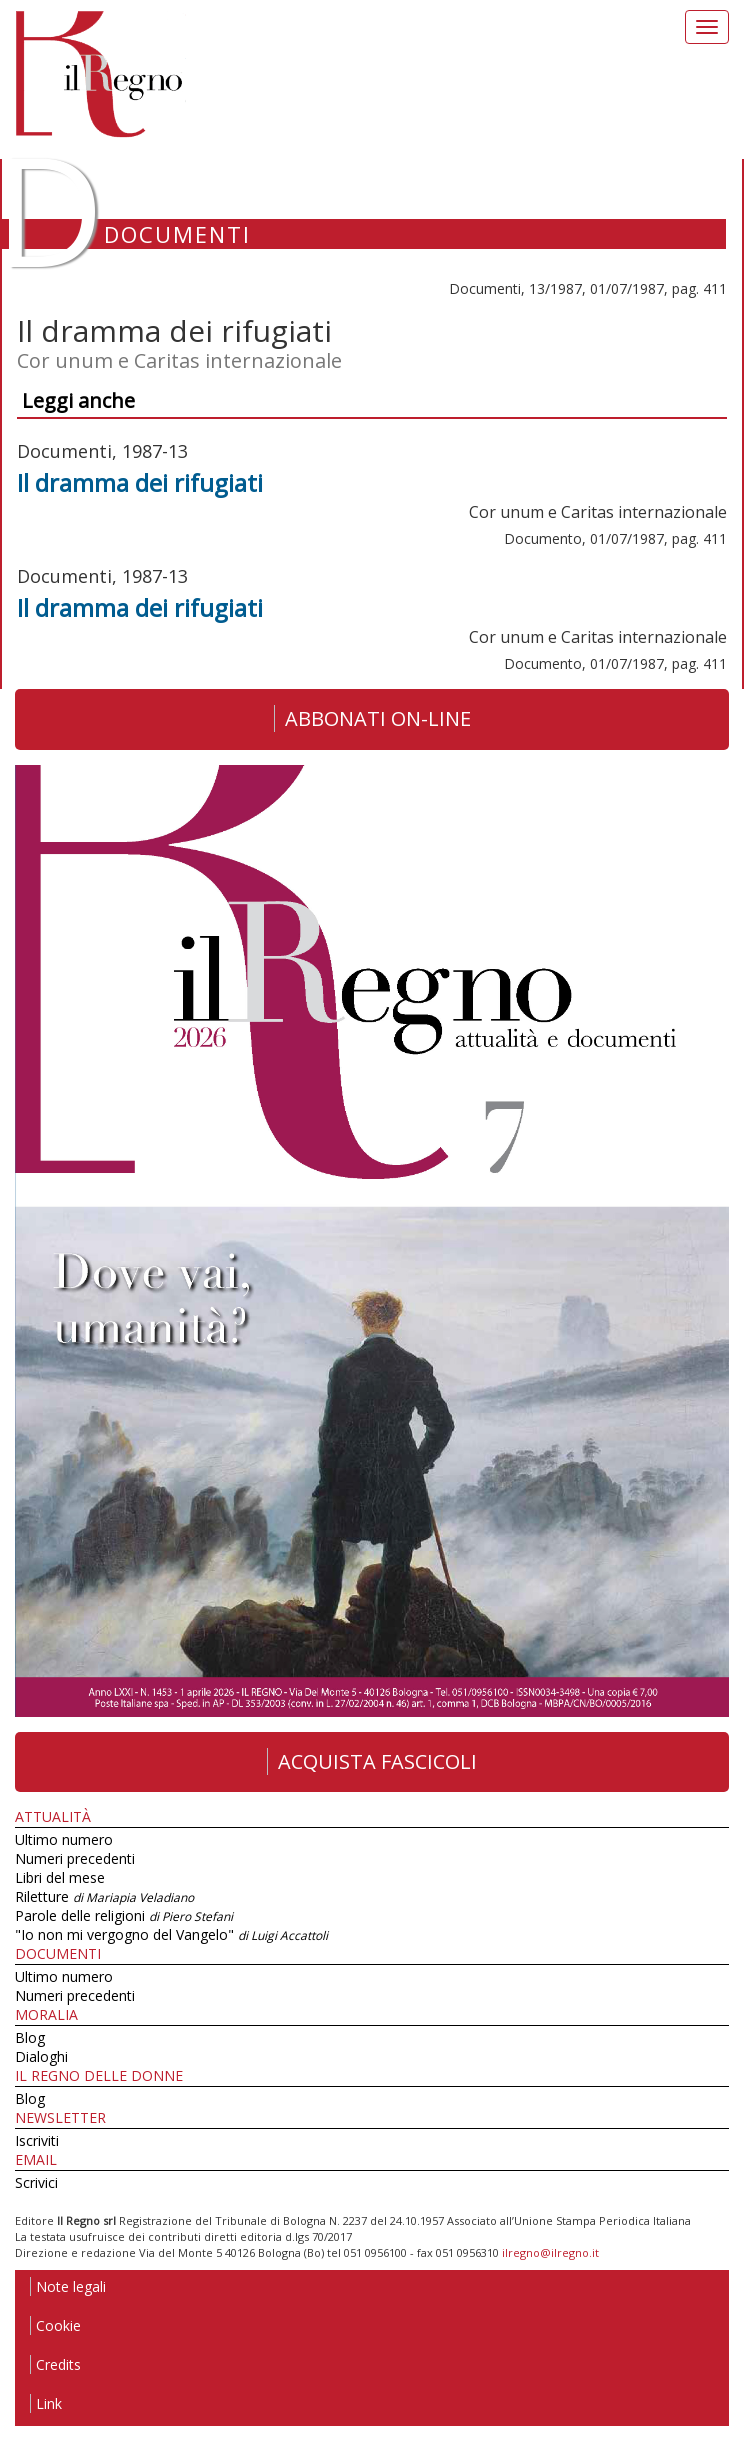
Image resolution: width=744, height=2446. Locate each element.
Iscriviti (37, 2140)
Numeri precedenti (75, 1858)
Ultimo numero (64, 1839)
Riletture (104, 1896)
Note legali (68, 2286)
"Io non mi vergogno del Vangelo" (171, 1934)
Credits (55, 2364)
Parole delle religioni (124, 1915)
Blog (30, 2037)
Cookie (55, 2325)
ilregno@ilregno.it (550, 2252)
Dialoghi (41, 2056)
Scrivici (36, 2182)
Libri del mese (60, 1877)
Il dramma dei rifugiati (140, 482)
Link (46, 2403)
